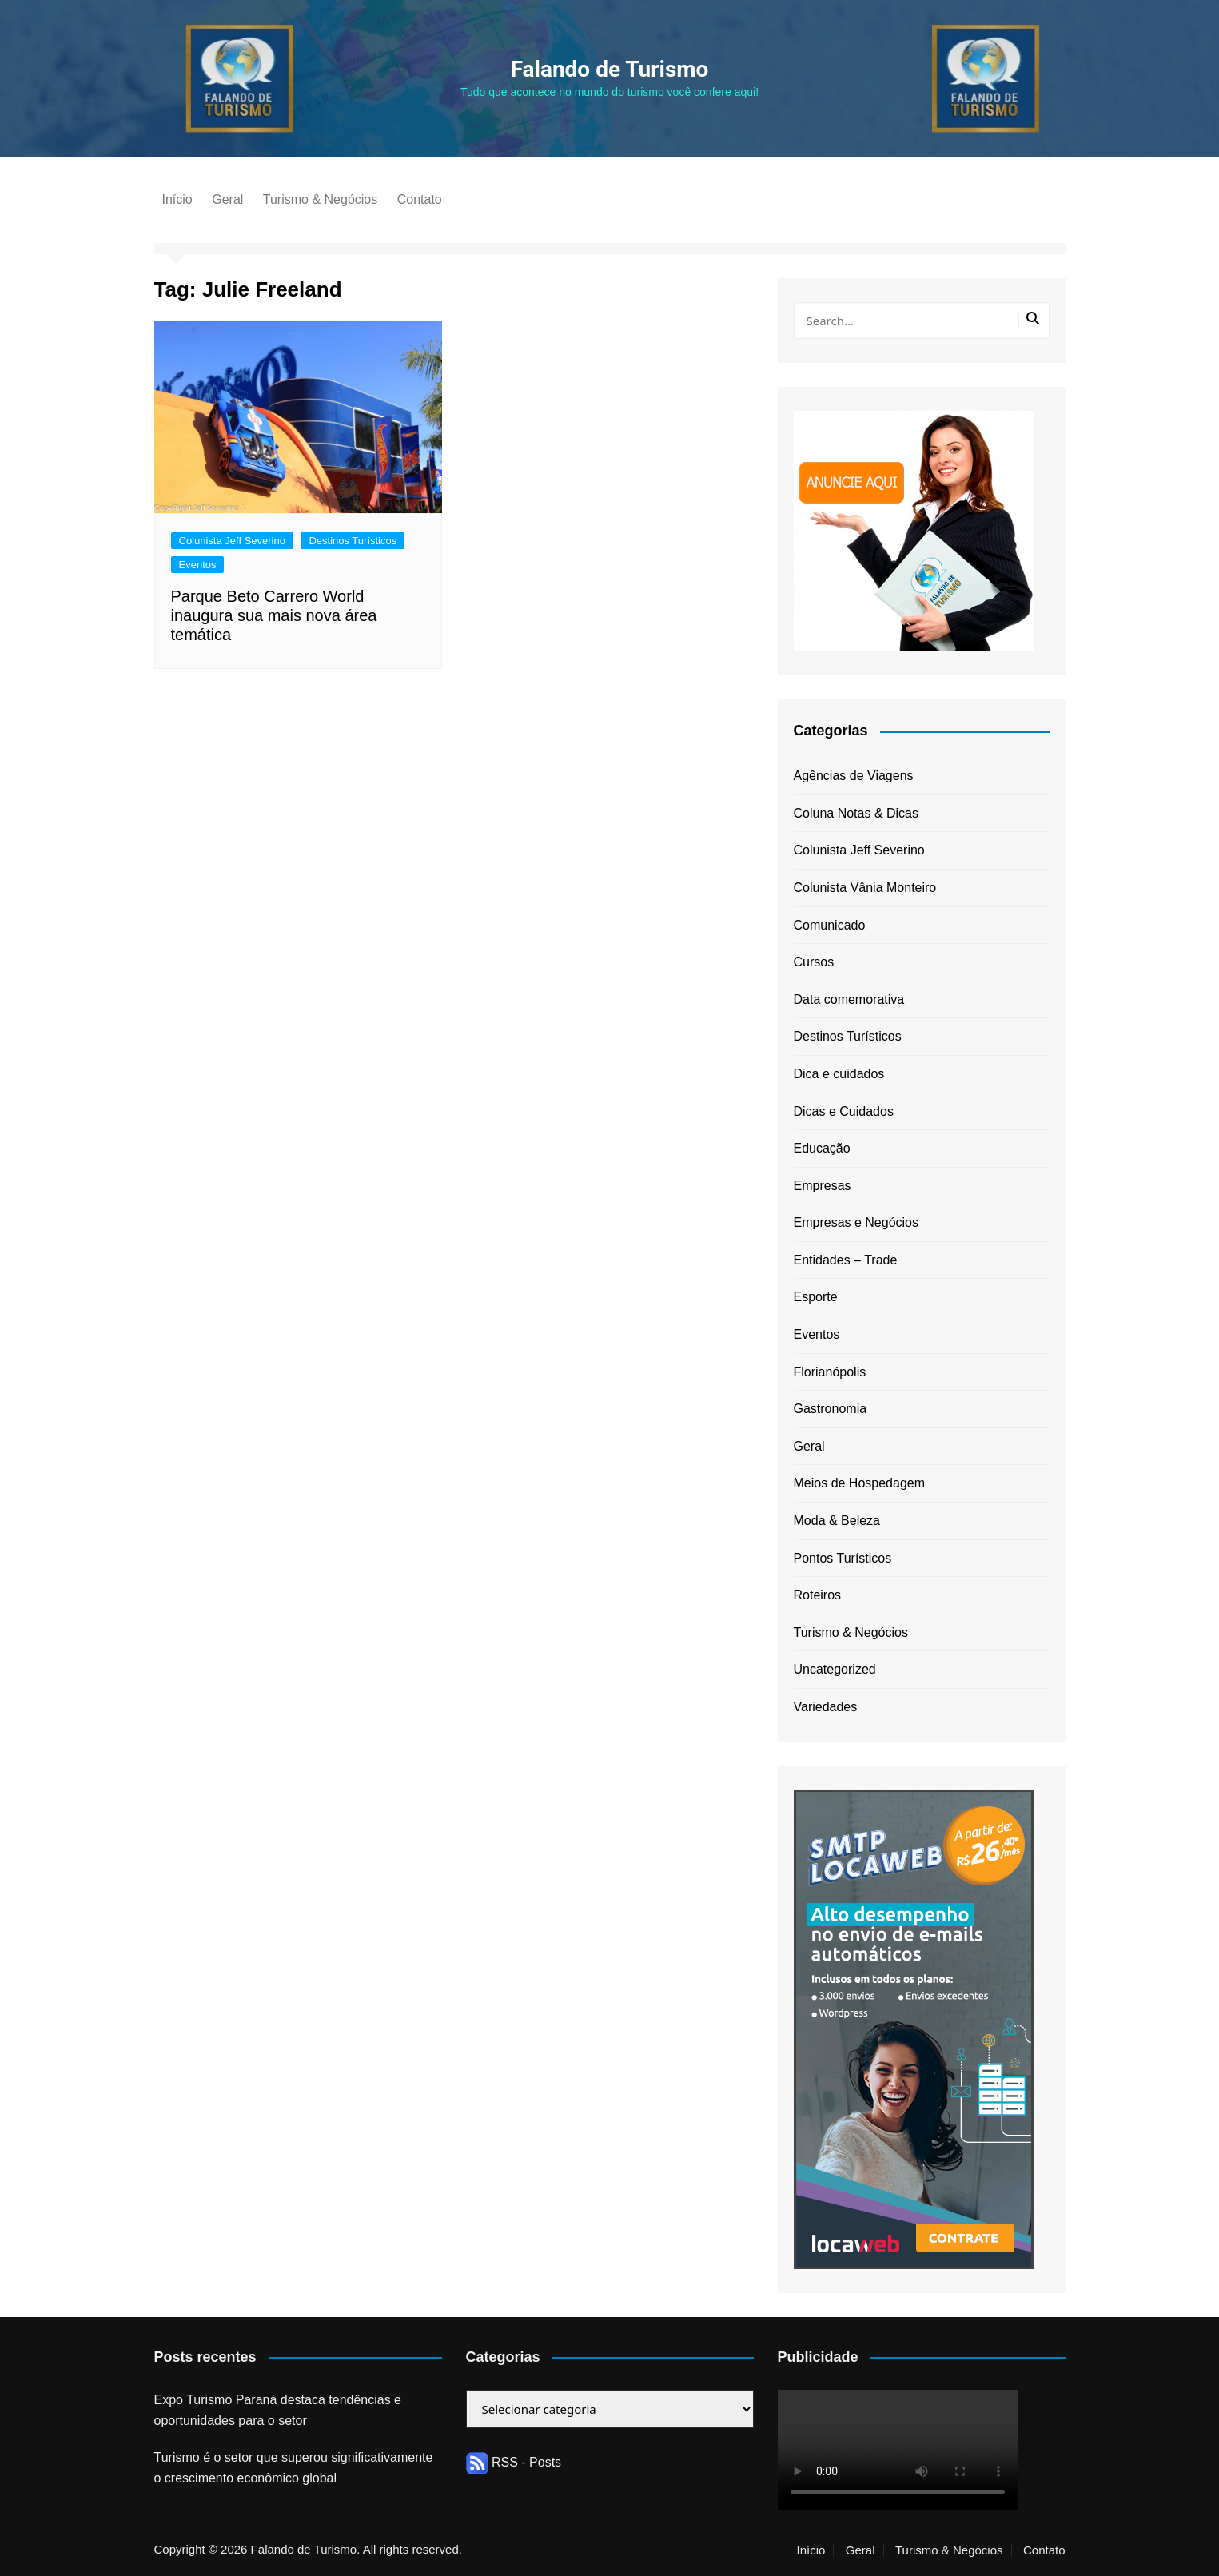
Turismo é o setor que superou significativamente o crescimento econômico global (293, 2468)
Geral (227, 199)
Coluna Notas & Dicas (856, 813)
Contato (419, 199)
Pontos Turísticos (843, 1558)
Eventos (198, 565)
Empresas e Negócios (856, 1222)
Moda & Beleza (837, 1520)
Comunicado (830, 925)
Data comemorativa (849, 999)
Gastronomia (830, 1408)
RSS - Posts (514, 2462)
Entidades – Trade (846, 1260)
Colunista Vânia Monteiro (865, 887)
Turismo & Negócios (320, 199)
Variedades (826, 1707)
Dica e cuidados (839, 1074)
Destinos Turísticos (352, 541)
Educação (822, 1148)
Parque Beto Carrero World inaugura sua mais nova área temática (274, 615)
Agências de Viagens (854, 775)
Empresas (822, 1185)
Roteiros (818, 1595)
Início (177, 199)
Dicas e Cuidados (844, 1111)
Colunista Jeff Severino (232, 541)
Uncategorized (835, 1669)
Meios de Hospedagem (860, 1483)
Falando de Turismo (610, 69)
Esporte (816, 1297)
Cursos (814, 962)
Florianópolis (830, 1372)
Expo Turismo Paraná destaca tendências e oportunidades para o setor (278, 2410)
